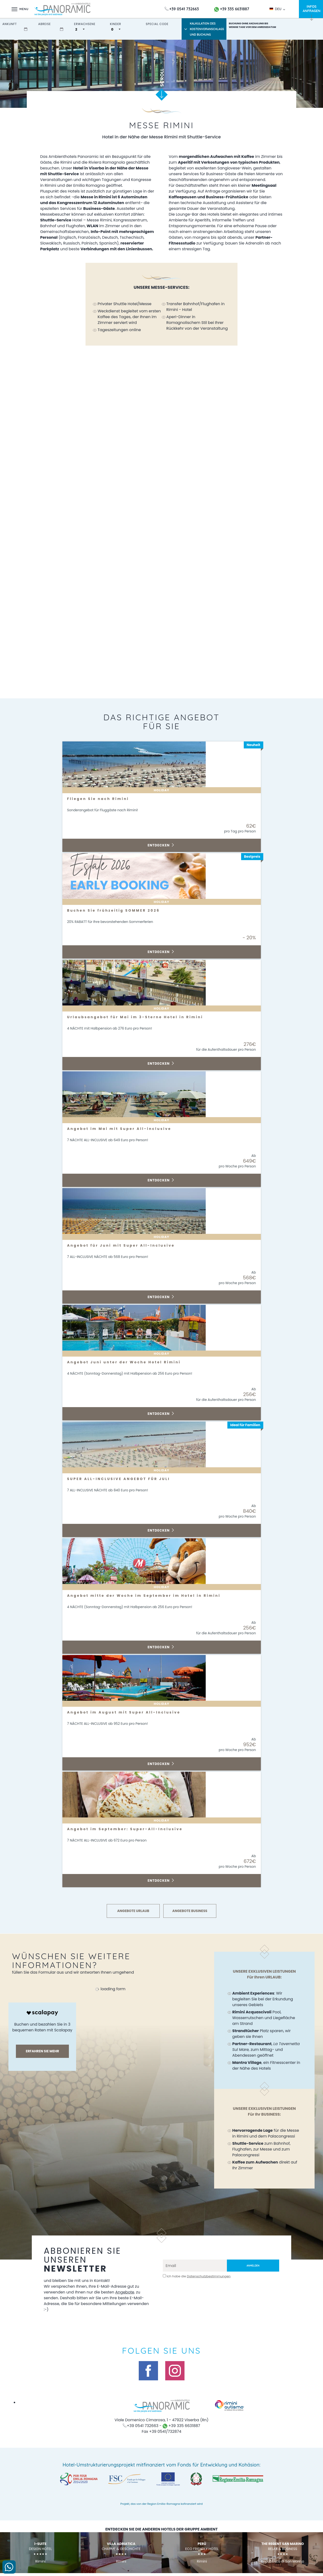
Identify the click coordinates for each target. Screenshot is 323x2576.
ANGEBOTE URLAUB (133, 1910)
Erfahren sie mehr (42, 2051)
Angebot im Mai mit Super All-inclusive (119, 1128)
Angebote (124, 2292)
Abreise (44, 24)
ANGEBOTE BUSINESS (189, 1910)
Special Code (157, 24)
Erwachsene (85, 24)
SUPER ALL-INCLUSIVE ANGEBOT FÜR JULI (118, 1478)
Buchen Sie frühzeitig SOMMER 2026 (113, 910)
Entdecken (160, 845)
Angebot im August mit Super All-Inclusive (123, 1712)
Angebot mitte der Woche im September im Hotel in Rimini (144, 1595)
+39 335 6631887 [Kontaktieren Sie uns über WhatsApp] (231, 8)
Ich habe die (199, 2276)
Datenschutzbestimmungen (209, 2276)
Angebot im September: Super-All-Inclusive (125, 1829)
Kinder (115, 24)
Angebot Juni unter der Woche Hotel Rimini (124, 1362)
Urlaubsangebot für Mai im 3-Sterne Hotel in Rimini (135, 1017)
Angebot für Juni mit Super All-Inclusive (121, 1245)
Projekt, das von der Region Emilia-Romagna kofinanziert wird (161, 2504)
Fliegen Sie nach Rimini (98, 798)
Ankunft (9, 24)
